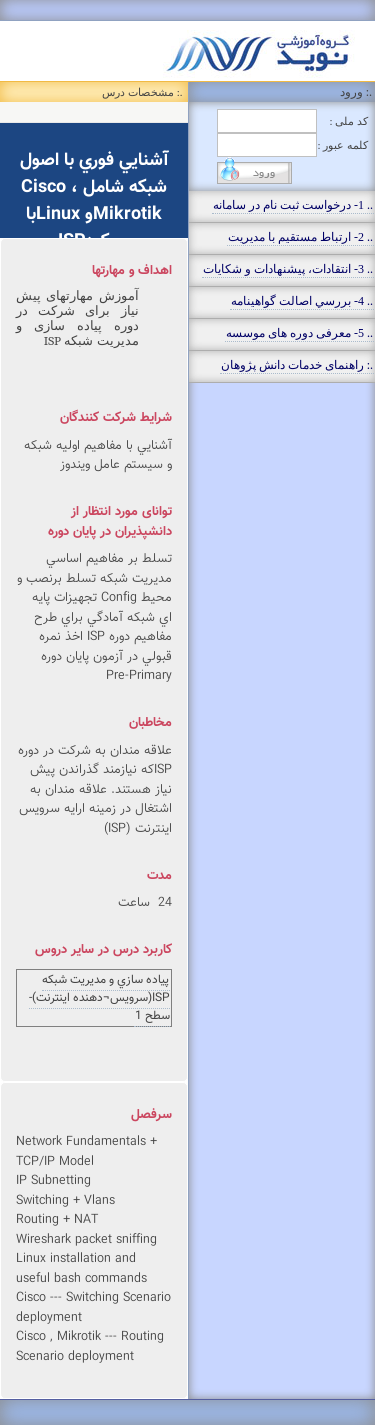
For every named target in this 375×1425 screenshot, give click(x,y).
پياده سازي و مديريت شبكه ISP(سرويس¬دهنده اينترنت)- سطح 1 (99, 998)
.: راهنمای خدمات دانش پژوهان (297, 365)
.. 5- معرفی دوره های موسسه (299, 333)
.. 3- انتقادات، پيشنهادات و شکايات (288, 269)
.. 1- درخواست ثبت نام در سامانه (293, 205)
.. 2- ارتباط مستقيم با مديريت (300, 237)
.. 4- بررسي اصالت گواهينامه (302, 301)
